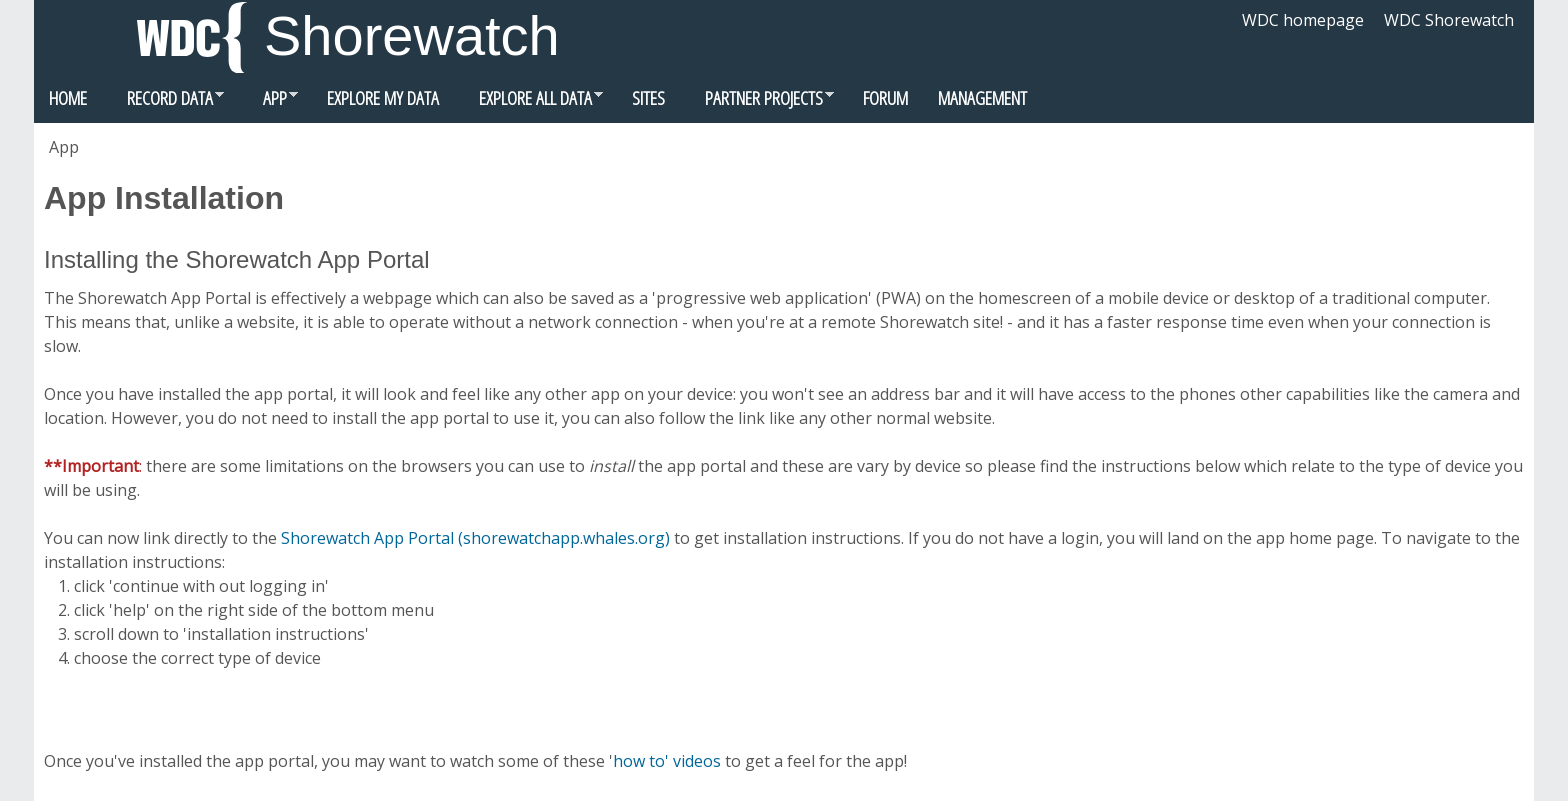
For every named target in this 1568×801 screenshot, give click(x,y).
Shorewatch (412, 35)
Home (68, 97)
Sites (648, 97)
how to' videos (667, 761)
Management (982, 97)
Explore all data (528, 103)
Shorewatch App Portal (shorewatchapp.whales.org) (475, 538)
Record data (163, 103)
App (268, 103)
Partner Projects (757, 103)
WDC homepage (1303, 20)
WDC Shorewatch (1449, 20)
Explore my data (383, 97)
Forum (885, 97)
